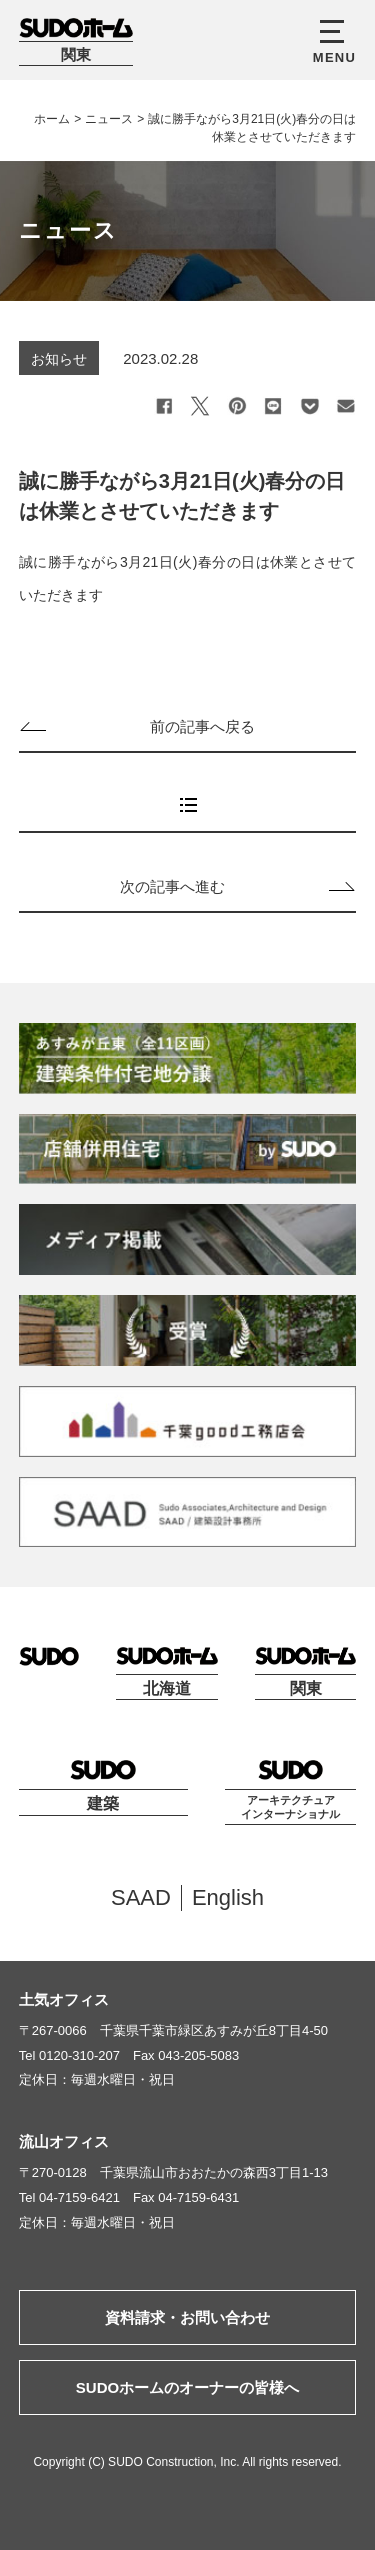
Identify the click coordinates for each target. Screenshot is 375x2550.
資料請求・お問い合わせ (187, 2317)
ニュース (109, 119)
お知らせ (59, 359)
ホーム (52, 119)
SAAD (141, 1897)
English (228, 1897)
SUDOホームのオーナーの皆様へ (187, 2387)
